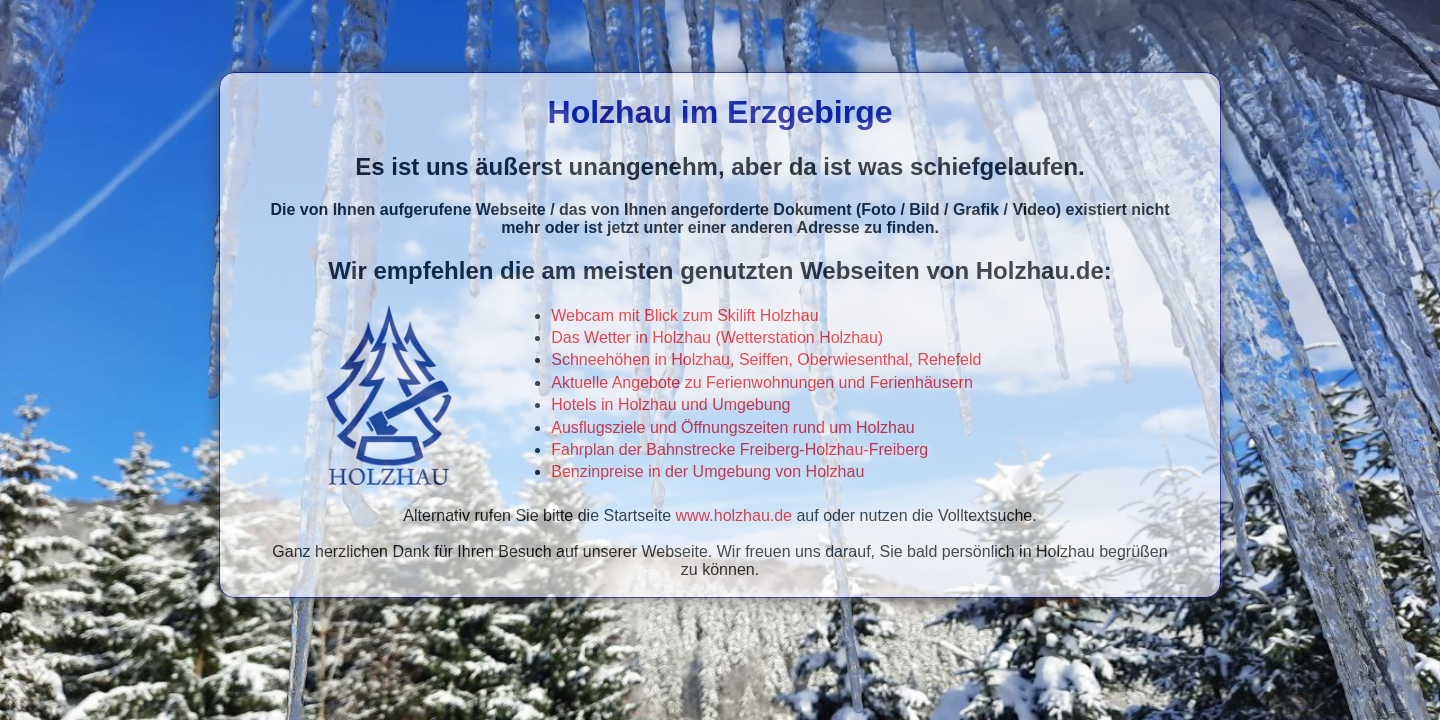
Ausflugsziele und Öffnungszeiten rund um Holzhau (732, 427)
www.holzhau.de (734, 515)
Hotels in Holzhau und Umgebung (670, 404)
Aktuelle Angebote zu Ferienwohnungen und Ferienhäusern (762, 382)
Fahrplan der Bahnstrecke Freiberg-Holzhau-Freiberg (739, 449)
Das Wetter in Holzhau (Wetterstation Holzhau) (717, 337)
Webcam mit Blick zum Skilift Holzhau (684, 315)
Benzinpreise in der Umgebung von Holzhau (707, 471)
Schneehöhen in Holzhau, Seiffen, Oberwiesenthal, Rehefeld (766, 359)
